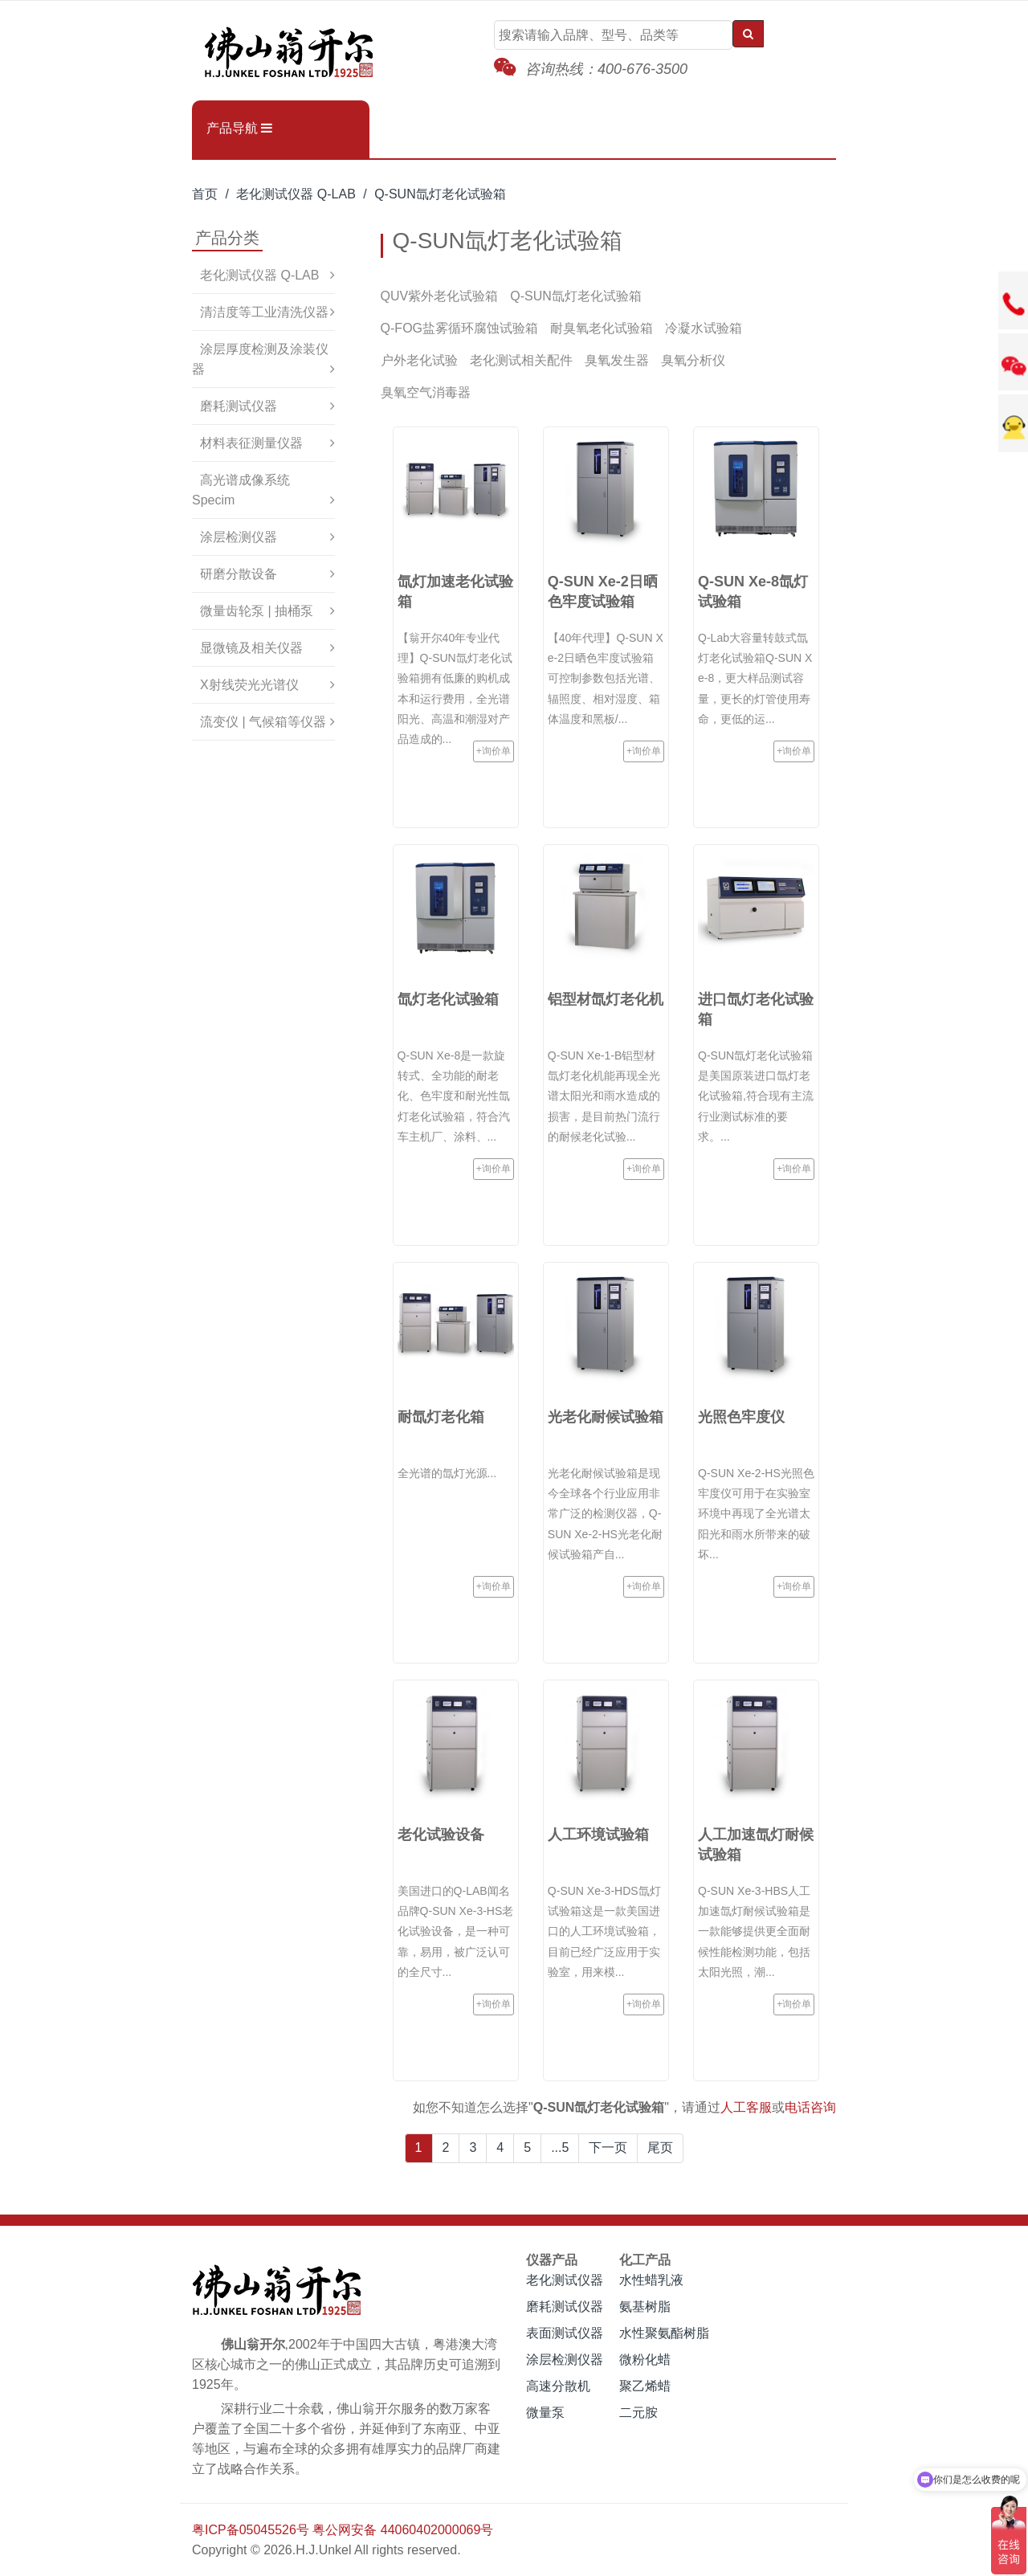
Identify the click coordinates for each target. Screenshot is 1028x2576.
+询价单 (493, 751)
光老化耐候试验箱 (605, 1417)
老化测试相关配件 (521, 360)
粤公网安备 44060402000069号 (402, 2530)
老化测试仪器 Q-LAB (295, 194)
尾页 (660, 2147)
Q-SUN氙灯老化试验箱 (440, 194)
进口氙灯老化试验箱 (756, 1009)
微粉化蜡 (645, 2359)
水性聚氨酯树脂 (664, 2333)
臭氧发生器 (617, 360)
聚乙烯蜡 (645, 2386)
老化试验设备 (441, 1835)
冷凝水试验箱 (703, 328)
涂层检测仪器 (238, 537)
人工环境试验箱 (598, 1835)
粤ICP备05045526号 (250, 2530)
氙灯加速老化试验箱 (455, 592)
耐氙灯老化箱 (441, 1417)
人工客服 (746, 2107)
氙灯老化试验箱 (448, 999)
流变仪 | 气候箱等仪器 (263, 722)
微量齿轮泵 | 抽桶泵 (256, 611)
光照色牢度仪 (741, 1417)
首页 (205, 194)
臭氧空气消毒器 (426, 392)
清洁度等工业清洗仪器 (264, 312)
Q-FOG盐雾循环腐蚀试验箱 (459, 328)
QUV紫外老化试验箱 (440, 296)
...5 (560, 2147)
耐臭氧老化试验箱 (601, 328)
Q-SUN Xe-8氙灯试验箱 (753, 592)
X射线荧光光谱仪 (249, 685)
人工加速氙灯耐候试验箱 (756, 1845)
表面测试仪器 (564, 2333)
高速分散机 (558, 2386)
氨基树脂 (645, 2306)
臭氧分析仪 (693, 360)
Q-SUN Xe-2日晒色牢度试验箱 (603, 592)
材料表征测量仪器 (251, 443)
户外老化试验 (419, 360)
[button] (280, 128)
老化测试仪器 (564, 2280)
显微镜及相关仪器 (251, 648)
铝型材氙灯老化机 (605, 999)
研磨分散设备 (238, 574)
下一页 (608, 2147)
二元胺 (638, 2412)
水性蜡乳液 (651, 2280)
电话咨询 (810, 2107)
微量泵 (545, 2412)
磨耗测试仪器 (238, 406)
